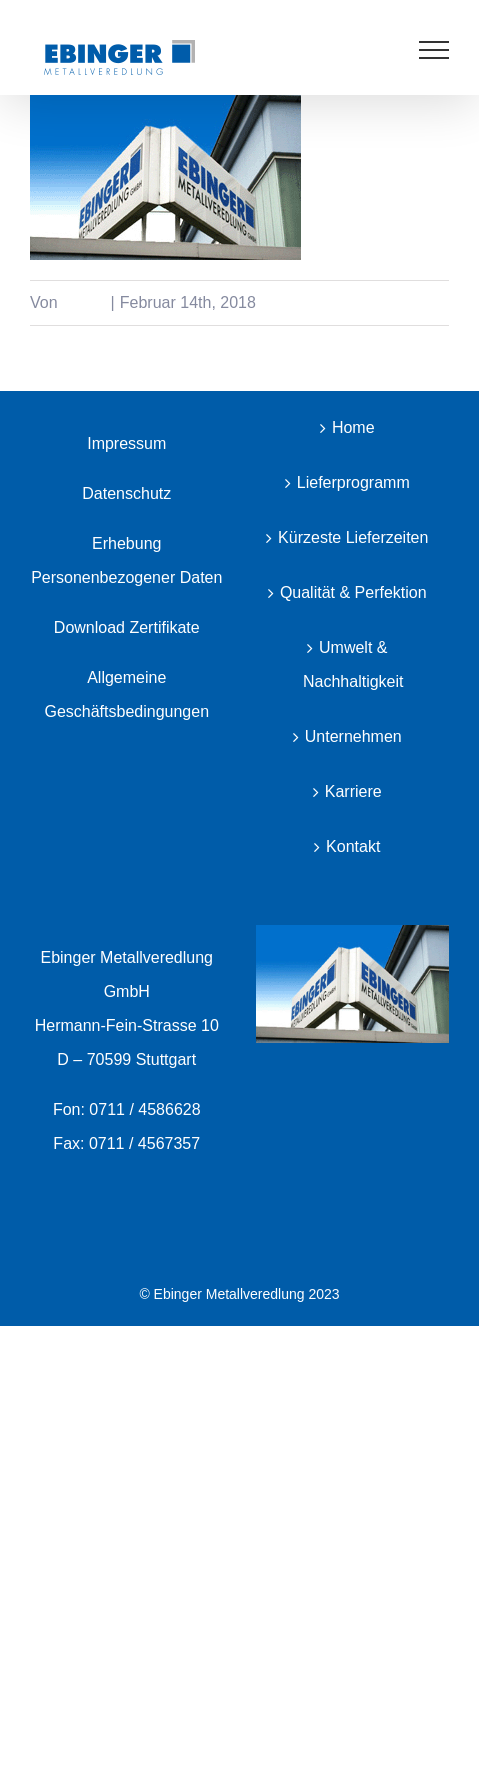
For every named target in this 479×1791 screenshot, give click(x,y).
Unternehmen (353, 736)
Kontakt (353, 846)
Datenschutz (126, 493)
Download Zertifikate (127, 627)
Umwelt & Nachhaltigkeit (353, 664)
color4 (84, 302)
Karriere (353, 791)
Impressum (126, 443)
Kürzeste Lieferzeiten (353, 537)
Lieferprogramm (353, 482)
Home (353, 427)
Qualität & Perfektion (353, 592)
